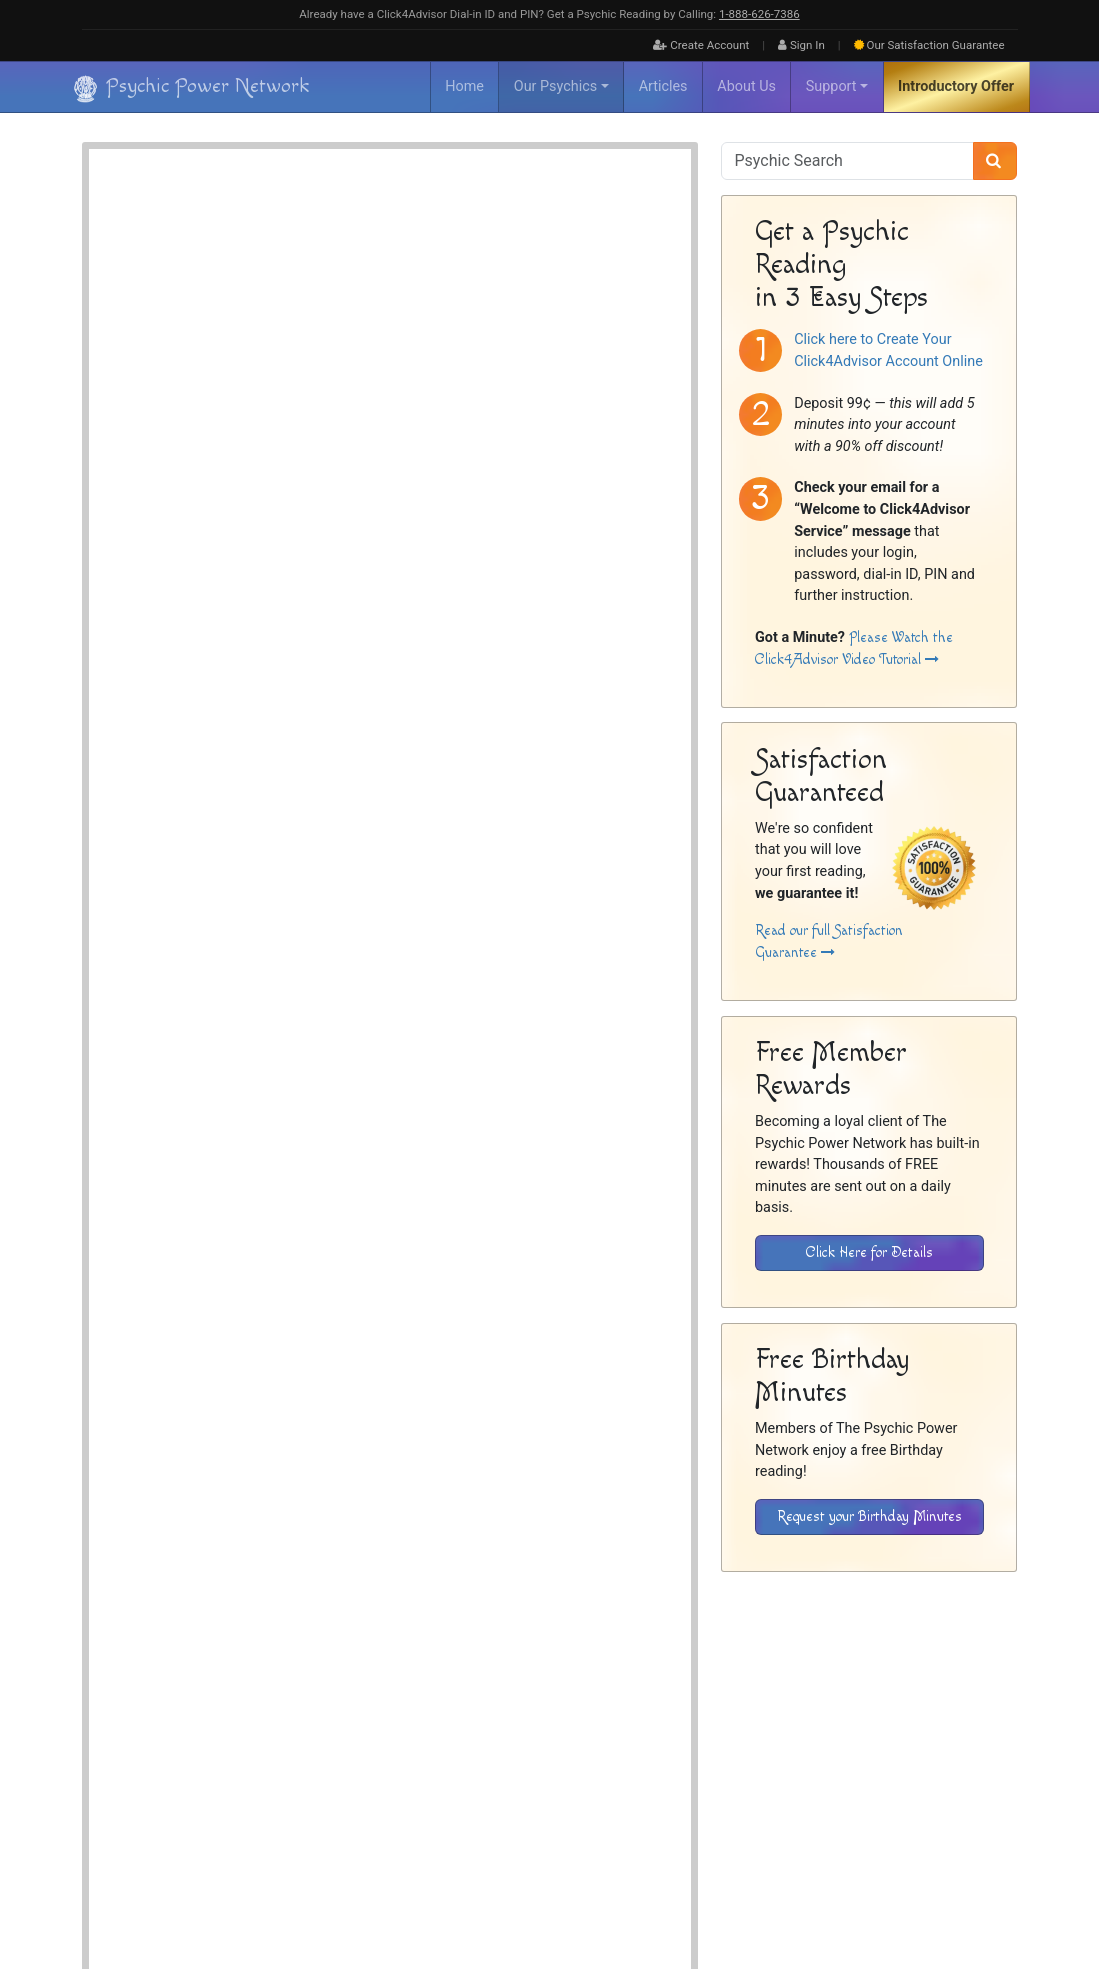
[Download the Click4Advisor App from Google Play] (809, 1639)
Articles (663, 86)
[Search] (995, 161)
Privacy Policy (928, 1767)
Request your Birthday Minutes (869, 1516)
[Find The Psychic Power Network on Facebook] (950, 1890)
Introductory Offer (956, 86)
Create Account (701, 45)
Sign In (801, 45)
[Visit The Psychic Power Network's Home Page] (192, 1810)
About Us (746, 86)
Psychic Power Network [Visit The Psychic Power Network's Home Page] (263, 1877)
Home (464, 86)
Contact (997, 1767)
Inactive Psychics (768, 1767)
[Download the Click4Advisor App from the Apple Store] (947, 1639)
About (662, 1767)
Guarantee (929, 45)
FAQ (701, 1767)
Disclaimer (853, 1767)
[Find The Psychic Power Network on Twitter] (993, 1890)
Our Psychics (555, 86)
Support (831, 86)
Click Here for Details (869, 1252)
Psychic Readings (281, 795)
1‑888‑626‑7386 (759, 14)
